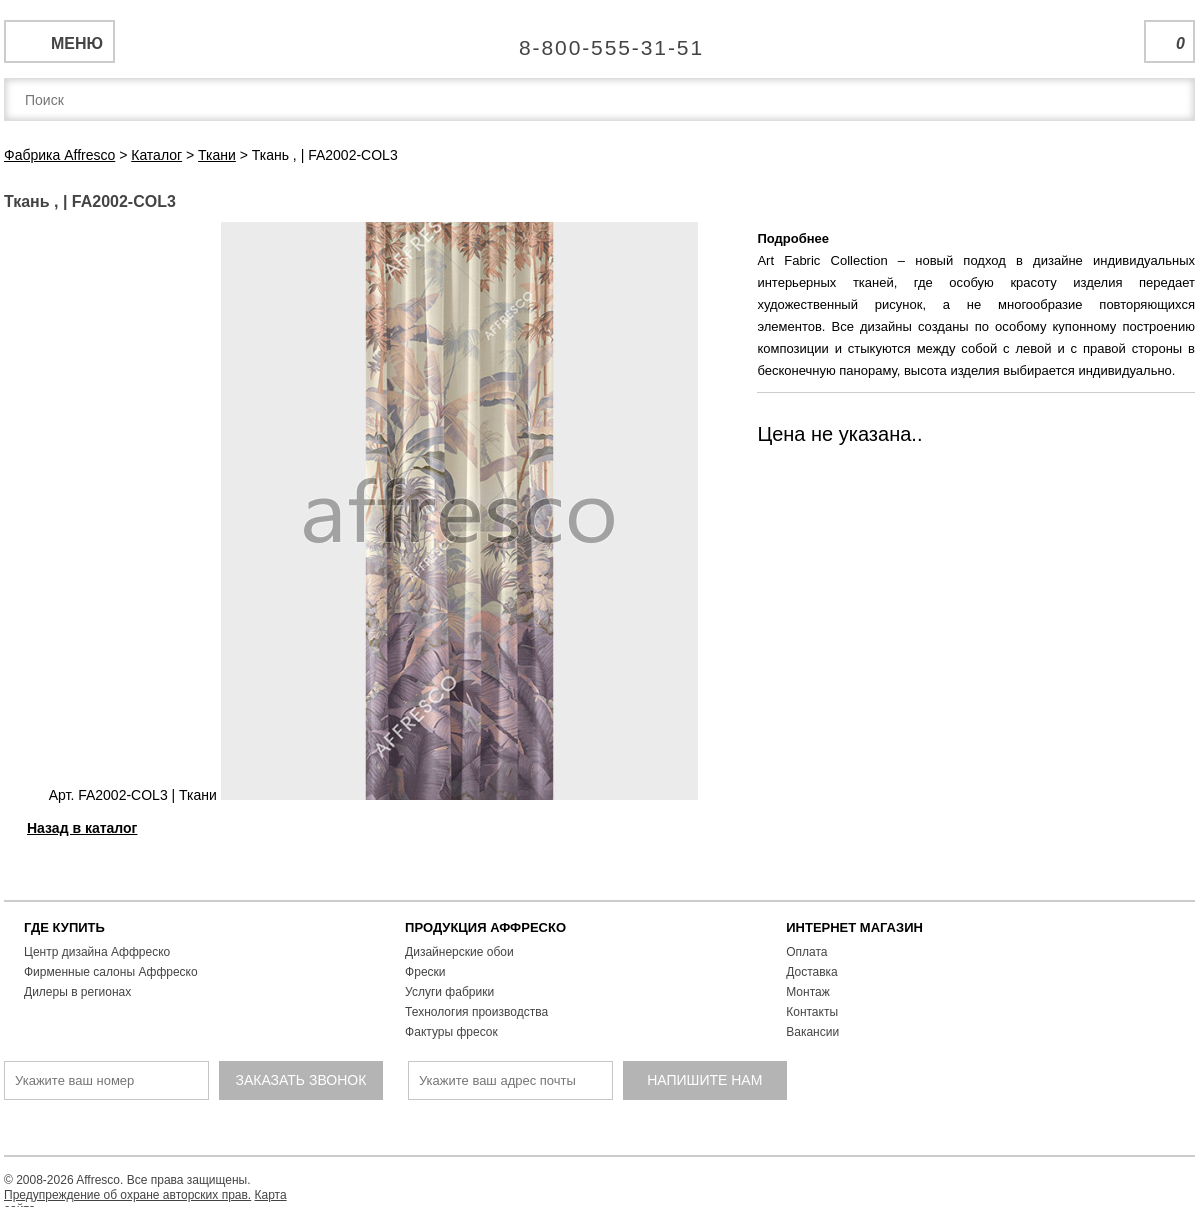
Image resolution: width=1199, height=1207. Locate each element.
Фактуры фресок (451, 1032)
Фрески (425, 972)
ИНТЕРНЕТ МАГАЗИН (854, 927)
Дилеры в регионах (77, 992)
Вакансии (812, 1032)
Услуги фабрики (449, 992)
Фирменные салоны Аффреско (111, 972)
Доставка (812, 972)
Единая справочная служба (599, 40)
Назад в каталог (82, 828)
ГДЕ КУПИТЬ (64, 927)
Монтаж (808, 992)
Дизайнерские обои (459, 952)
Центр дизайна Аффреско (97, 952)
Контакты (812, 1012)
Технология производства (476, 1012)
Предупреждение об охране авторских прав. (127, 1195)
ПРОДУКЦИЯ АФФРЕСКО (485, 927)
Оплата (806, 952)
